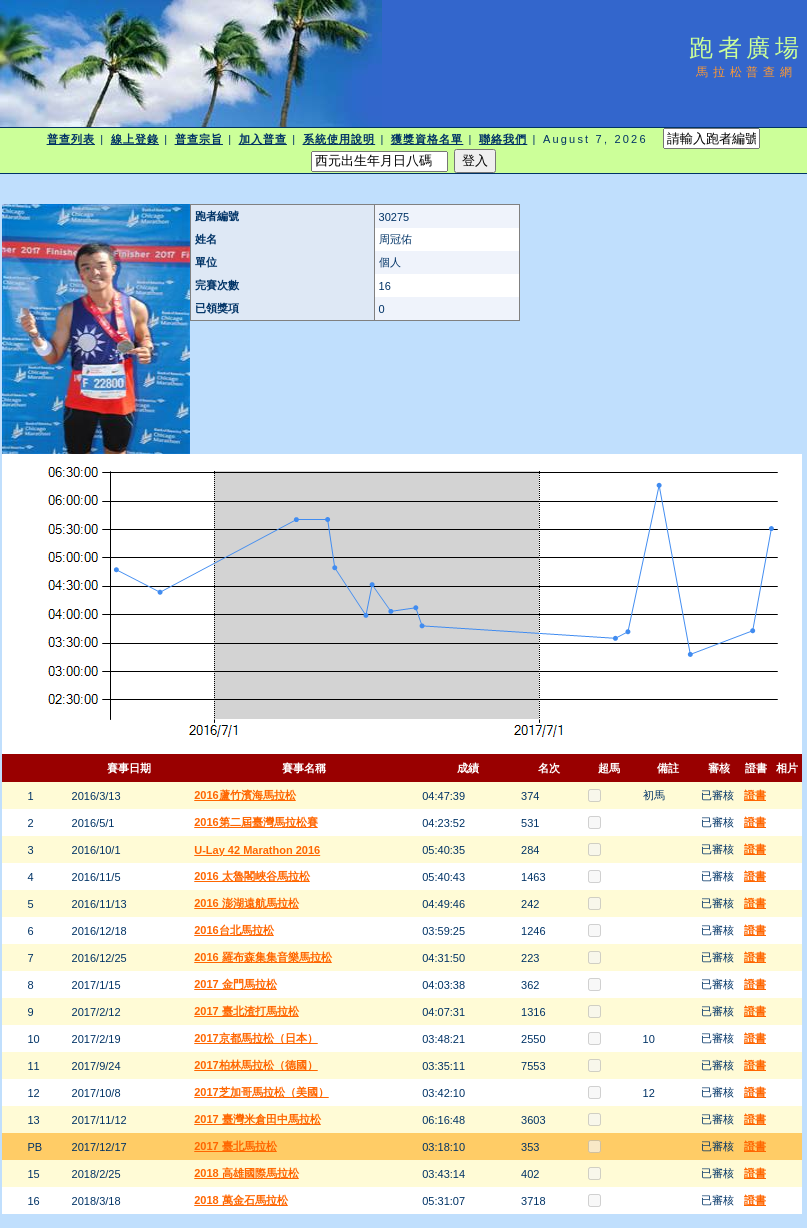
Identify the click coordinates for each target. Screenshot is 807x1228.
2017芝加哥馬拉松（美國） (261, 1092)
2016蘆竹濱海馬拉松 (244, 795)
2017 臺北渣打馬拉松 (246, 1011)
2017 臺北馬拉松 (235, 1146)
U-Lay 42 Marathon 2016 (257, 850)
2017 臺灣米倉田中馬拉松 (257, 1119)
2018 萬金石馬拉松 (241, 1200)
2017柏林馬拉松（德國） (255, 1065)
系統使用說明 (339, 139)
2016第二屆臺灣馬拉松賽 (255, 822)
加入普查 (263, 139)
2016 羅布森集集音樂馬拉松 (263, 957)
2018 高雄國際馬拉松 (246, 1173)
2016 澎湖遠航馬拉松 (246, 903)
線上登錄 (135, 139)
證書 (755, 795)
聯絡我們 (503, 139)
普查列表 (71, 139)
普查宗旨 (199, 139)
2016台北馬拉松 (233, 930)
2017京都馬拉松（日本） (255, 1038)
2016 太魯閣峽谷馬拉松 (252, 876)
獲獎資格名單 (427, 139)
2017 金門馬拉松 (235, 984)
